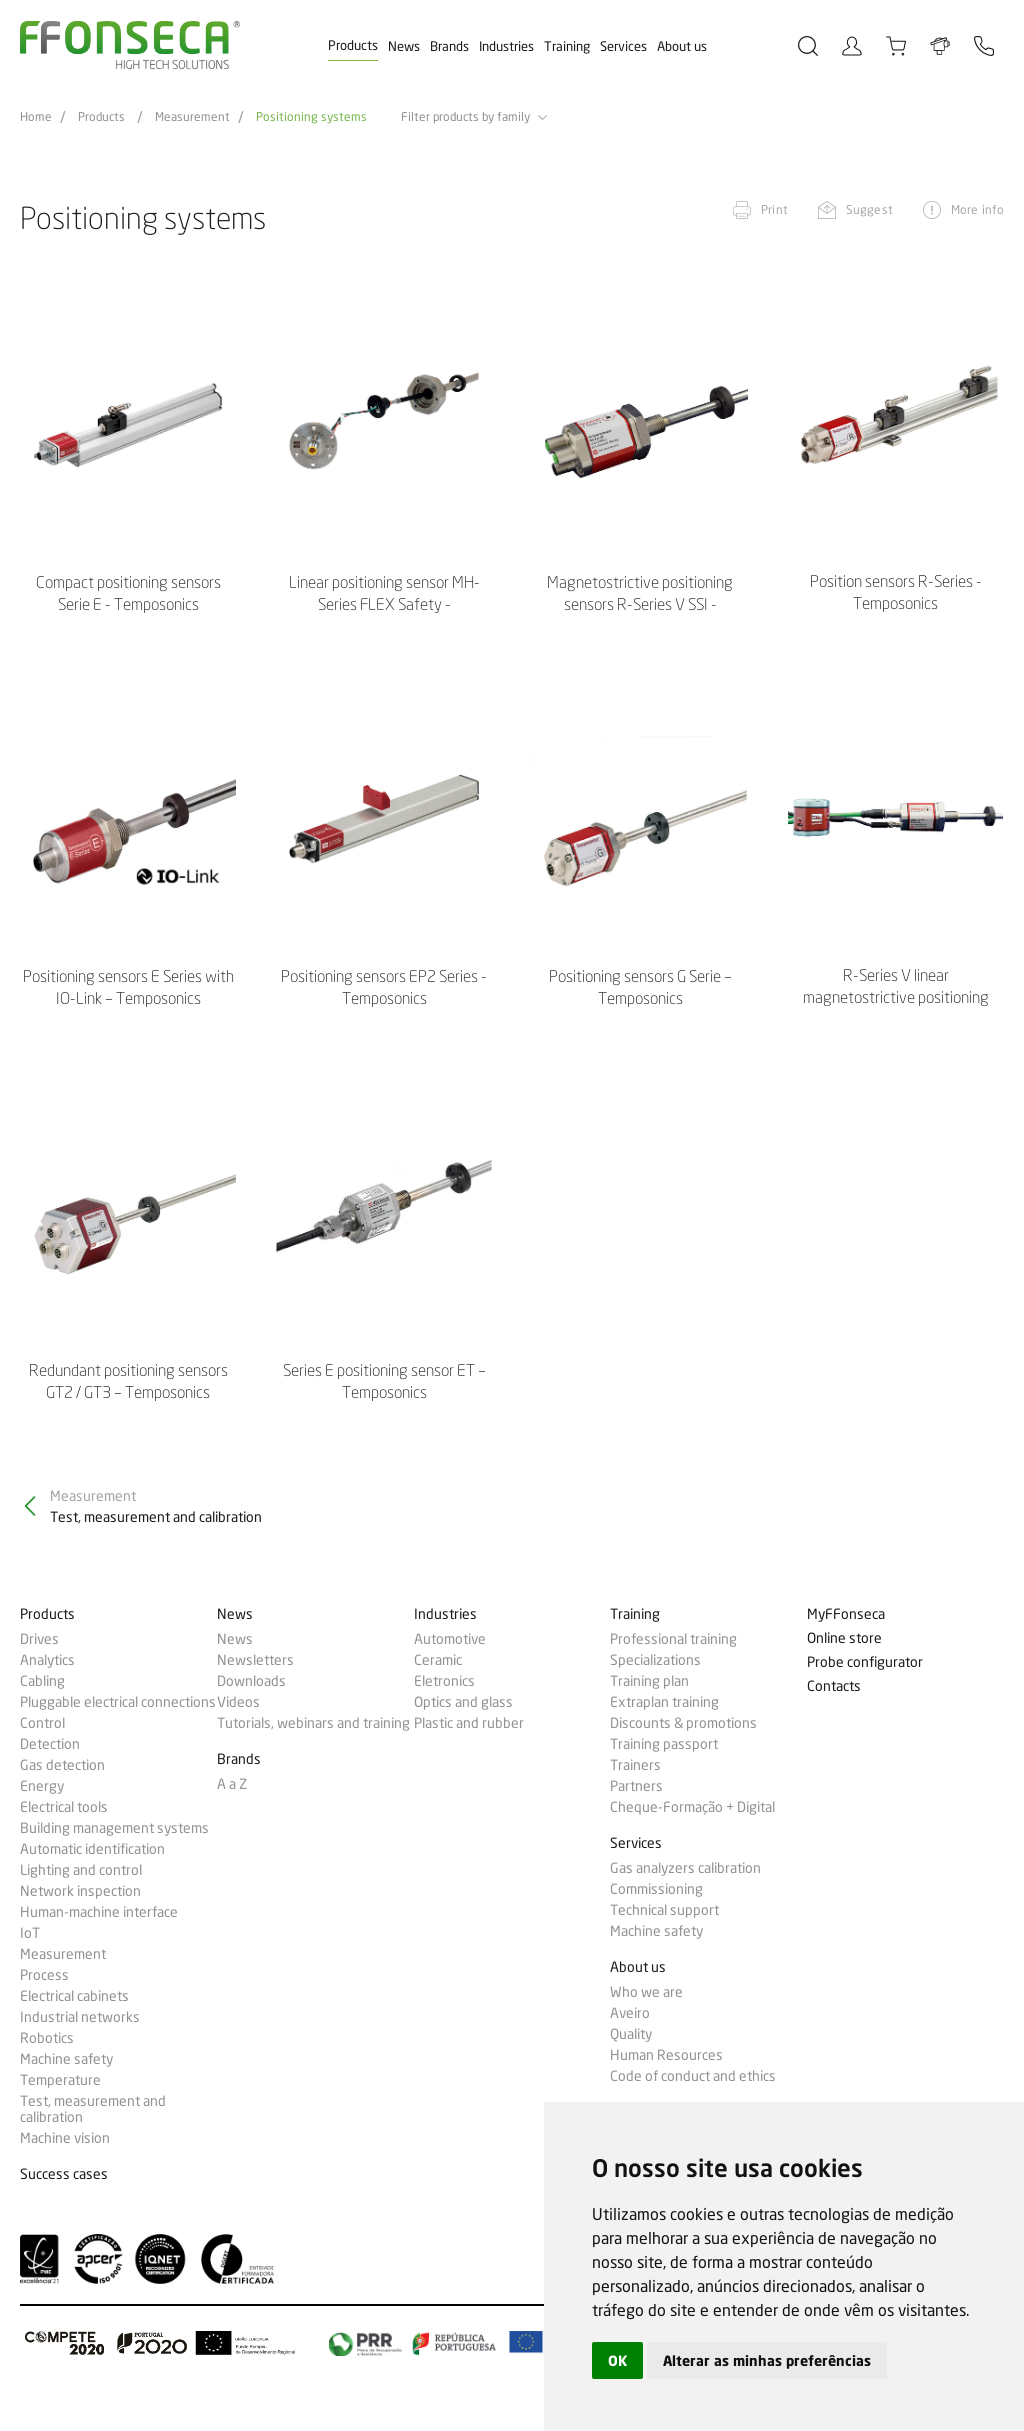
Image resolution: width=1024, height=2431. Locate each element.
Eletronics (444, 1681)
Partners (636, 1786)
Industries (506, 46)
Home (36, 117)
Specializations (655, 1660)
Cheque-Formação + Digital (692, 1807)
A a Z (232, 1784)
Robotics (47, 2038)
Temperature (60, 2080)
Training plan (649, 1681)
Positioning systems (311, 117)
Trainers (635, 1765)
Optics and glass (463, 1702)
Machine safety (66, 2059)
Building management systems (114, 1828)
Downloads (251, 1681)
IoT (30, 1933)
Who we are (646, 1992)
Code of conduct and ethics (693, 2076)
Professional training (673, 1639)
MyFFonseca (846, 1614)
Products (353, 45)
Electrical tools (64, 1807)
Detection (50, 1744)
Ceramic (438, 1660)
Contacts (834, 1686)
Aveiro (630, 2013)
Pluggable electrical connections (118, 1702)
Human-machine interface (99, 1912)
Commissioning (656, 1889)
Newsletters (255, 1660)
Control (42, 1723)
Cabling (42, 1681)
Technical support (664, 1910)
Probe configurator (865, 1662)
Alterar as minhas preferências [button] (767, 2360)
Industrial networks (80, 2017)
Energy (42, 1786)
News (404, 46)
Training (567, 46)
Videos (238, 1702)
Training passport (664, 1744)
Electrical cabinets (74, 1996)
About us (682, 46)
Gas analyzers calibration (685, 1868)
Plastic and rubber (469, 1723)
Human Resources (666, 2055)
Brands (449, 46)
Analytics (47, 1660)
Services (623, 46)
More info (977, 209)
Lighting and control (81, 1870)
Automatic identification (92, 1849)
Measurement (192, 117)
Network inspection (80, 1891)
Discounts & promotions (683, 1723)
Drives (39, 1639)
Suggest (869, 209)
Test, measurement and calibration (93, 2109)
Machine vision (65, 2138)
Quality (631, 2034)
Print (774, 209)
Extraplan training (664, 1702)
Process (44, 1975)
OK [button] (617, 2360)
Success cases (64, 2174)
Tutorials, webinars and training (313, 1723)
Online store (844, 1638)
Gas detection (62, 1765)
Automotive (450, 1639)
